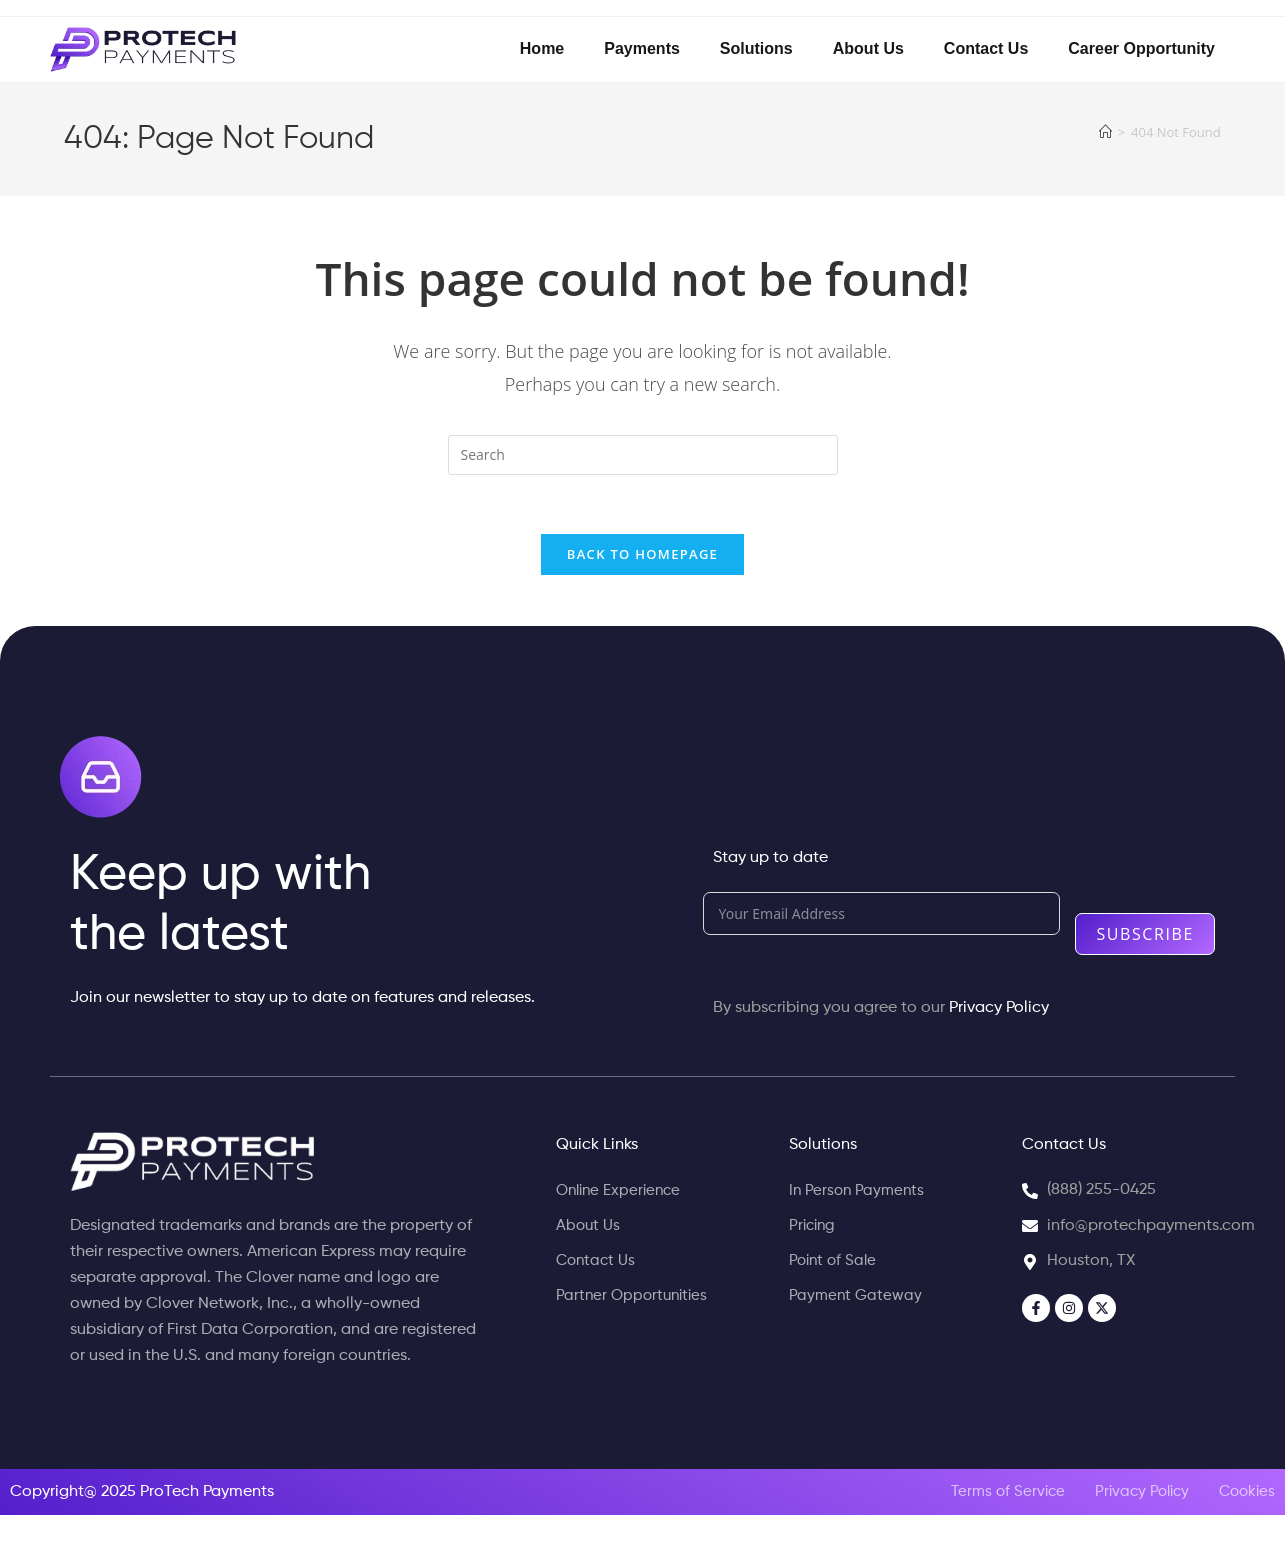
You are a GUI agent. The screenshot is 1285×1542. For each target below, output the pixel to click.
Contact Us (986, 48)
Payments (642, 48)
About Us (868, 48)
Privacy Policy (999, 1010)
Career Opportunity (1141, 48)
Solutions (756, 48)
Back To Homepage (642, 556)
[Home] (1105, 132)
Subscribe (1145, 936)
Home (542, 48)
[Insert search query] (643, 455)
